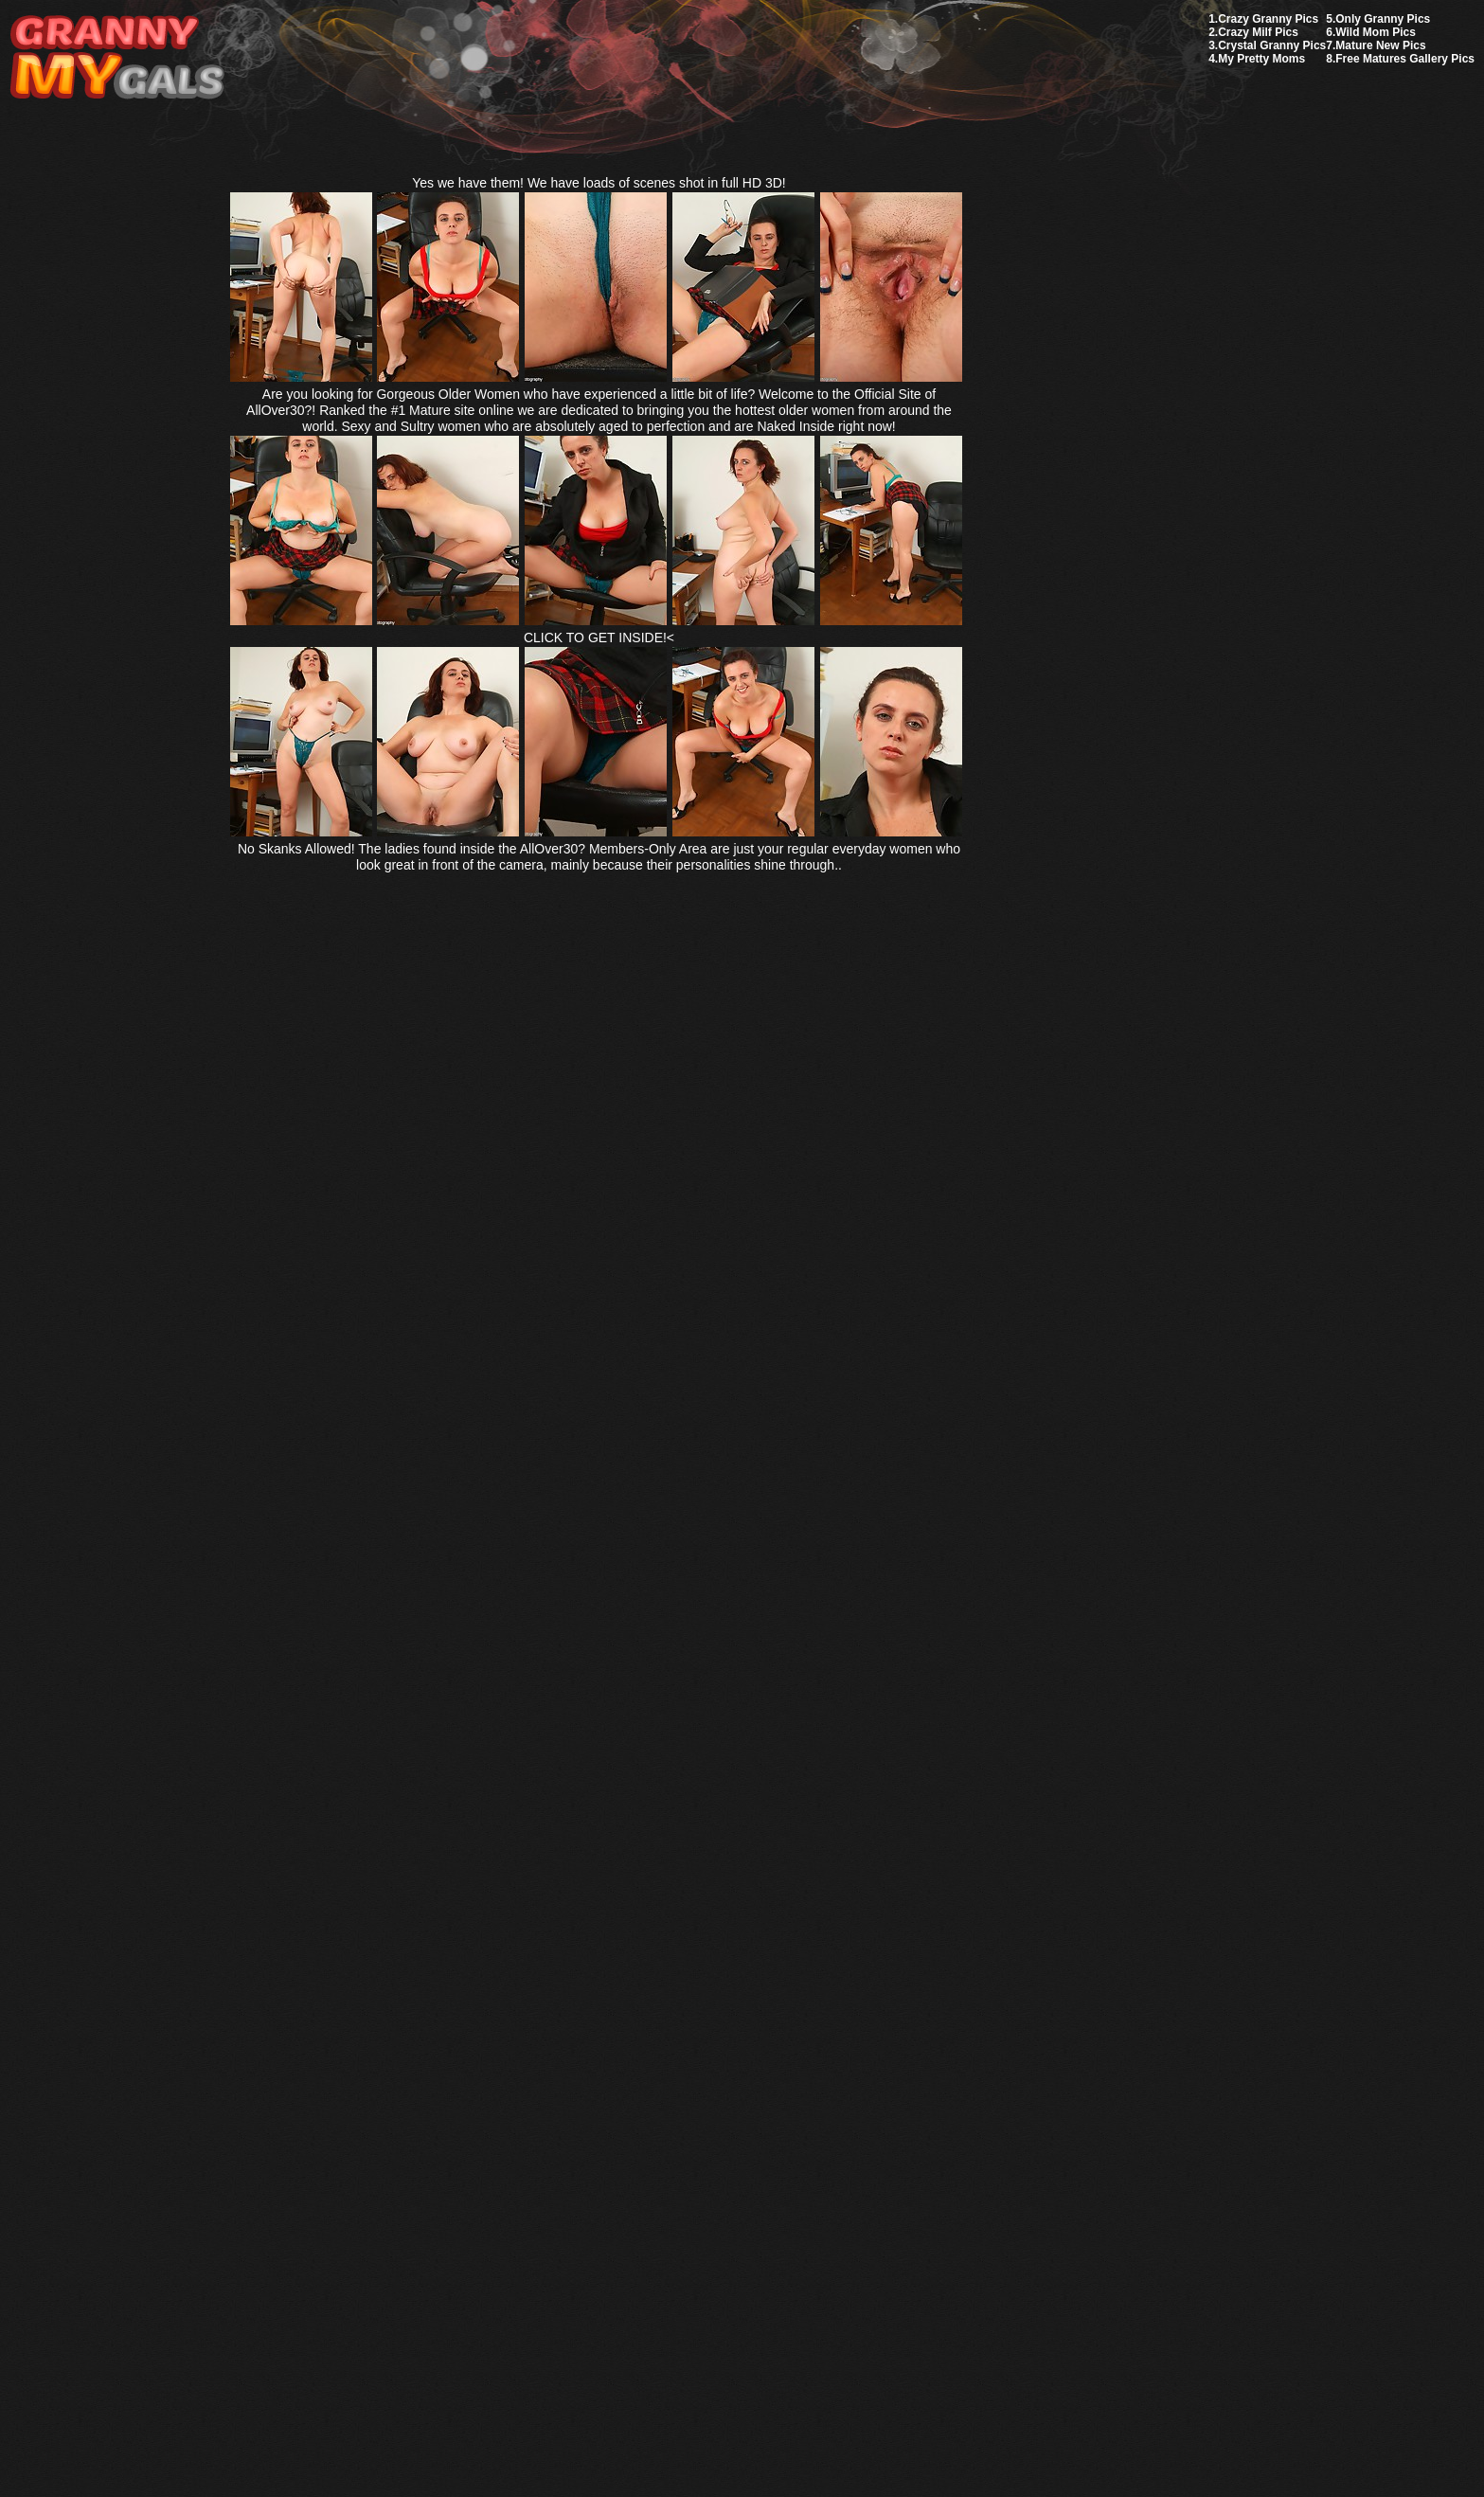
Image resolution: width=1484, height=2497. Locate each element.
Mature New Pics (1380, 45)
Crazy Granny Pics (1268, 19)
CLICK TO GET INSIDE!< (599, 637)
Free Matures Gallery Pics (1405, 58)
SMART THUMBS (775, 2050)
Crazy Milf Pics (1258, 32)
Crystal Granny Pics (1272, 45)
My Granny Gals (116, 58)
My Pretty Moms (1261, 58)
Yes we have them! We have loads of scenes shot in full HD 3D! (599, 182)
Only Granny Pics (1382, 19)
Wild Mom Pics (1375, 32)
